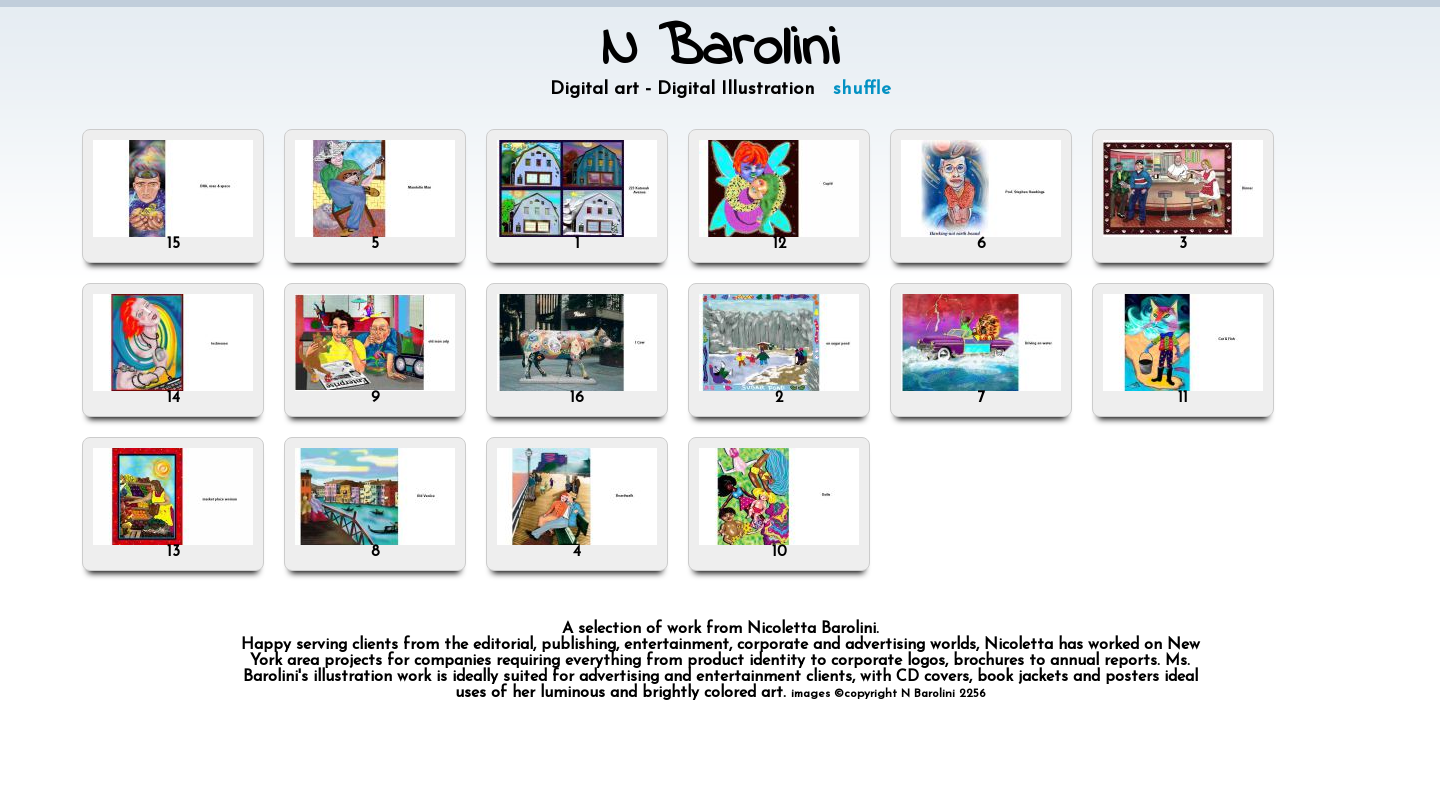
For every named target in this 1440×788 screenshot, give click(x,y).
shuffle (862, 89)
